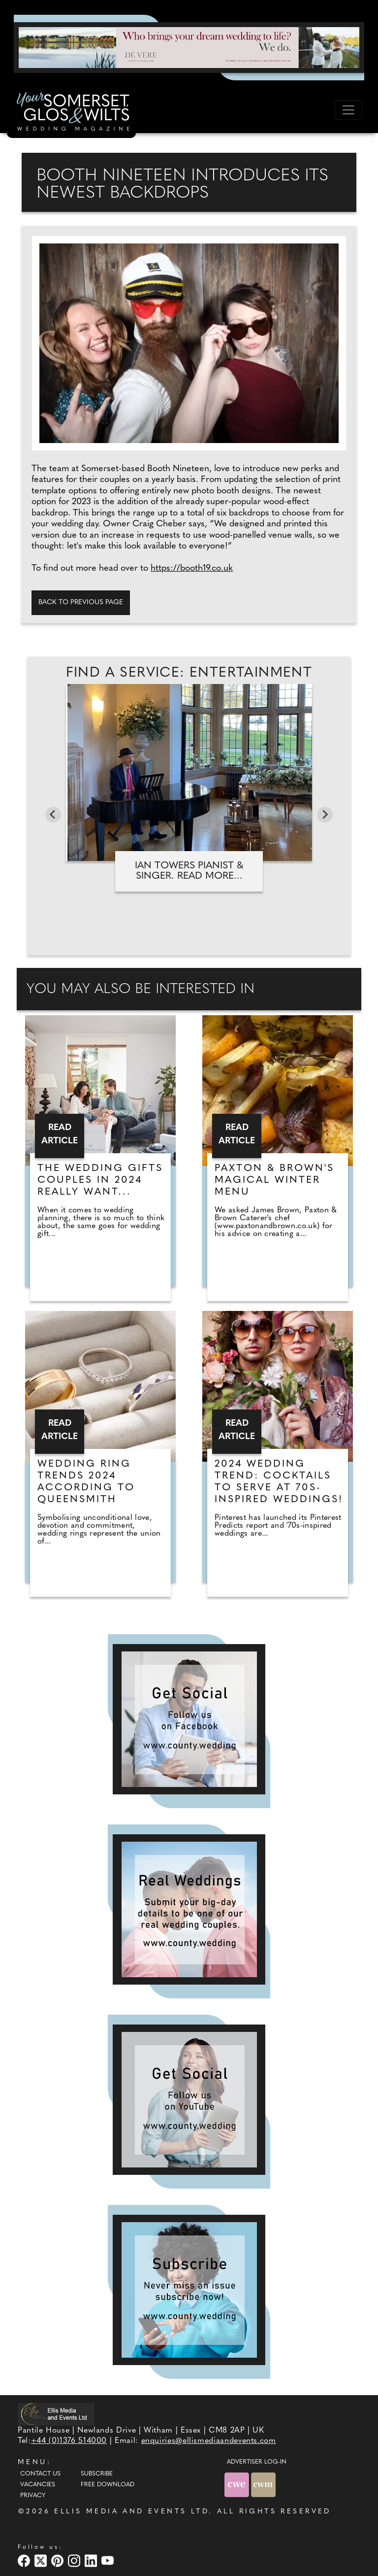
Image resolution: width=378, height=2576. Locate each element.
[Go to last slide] (53, 815)
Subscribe (97, 2474)
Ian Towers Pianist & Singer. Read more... (189, 871)
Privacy (32, 2496)
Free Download (107, 2485)
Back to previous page (80, 602)
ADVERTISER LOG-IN (256, 2462)
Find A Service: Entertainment (189, 673)
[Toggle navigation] (348, 110)
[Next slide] (325, 815)
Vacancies (37, 2485)
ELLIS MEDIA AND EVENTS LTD (131, 2511)
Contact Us (40, 2474)
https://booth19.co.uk (192, 568)
